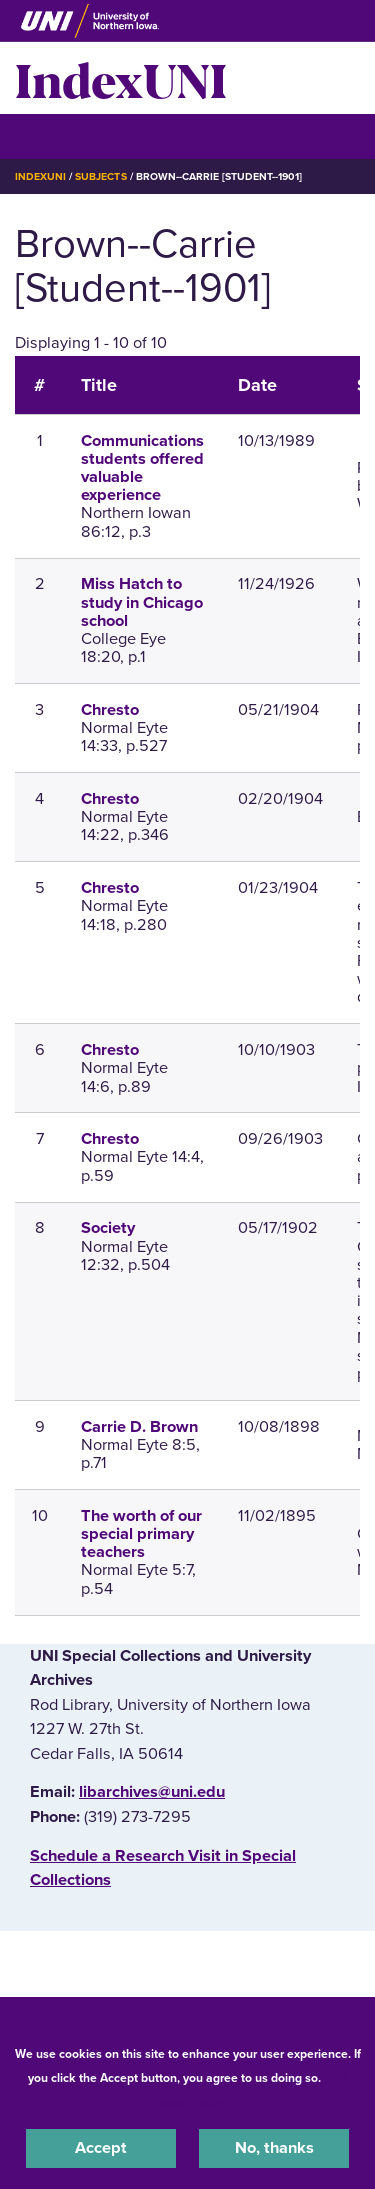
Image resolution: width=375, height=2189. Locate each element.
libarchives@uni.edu (152, 1792)
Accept (101, 2148)
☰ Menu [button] (50, 135)
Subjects (100, 176)
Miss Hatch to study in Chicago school (142, 602)
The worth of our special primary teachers (141, 1534)
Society (108, 1228)
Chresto (110, 710)
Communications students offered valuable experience (142, 468)
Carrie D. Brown (139, 1427)
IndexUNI (121, 78)
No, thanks (274, 2148)
